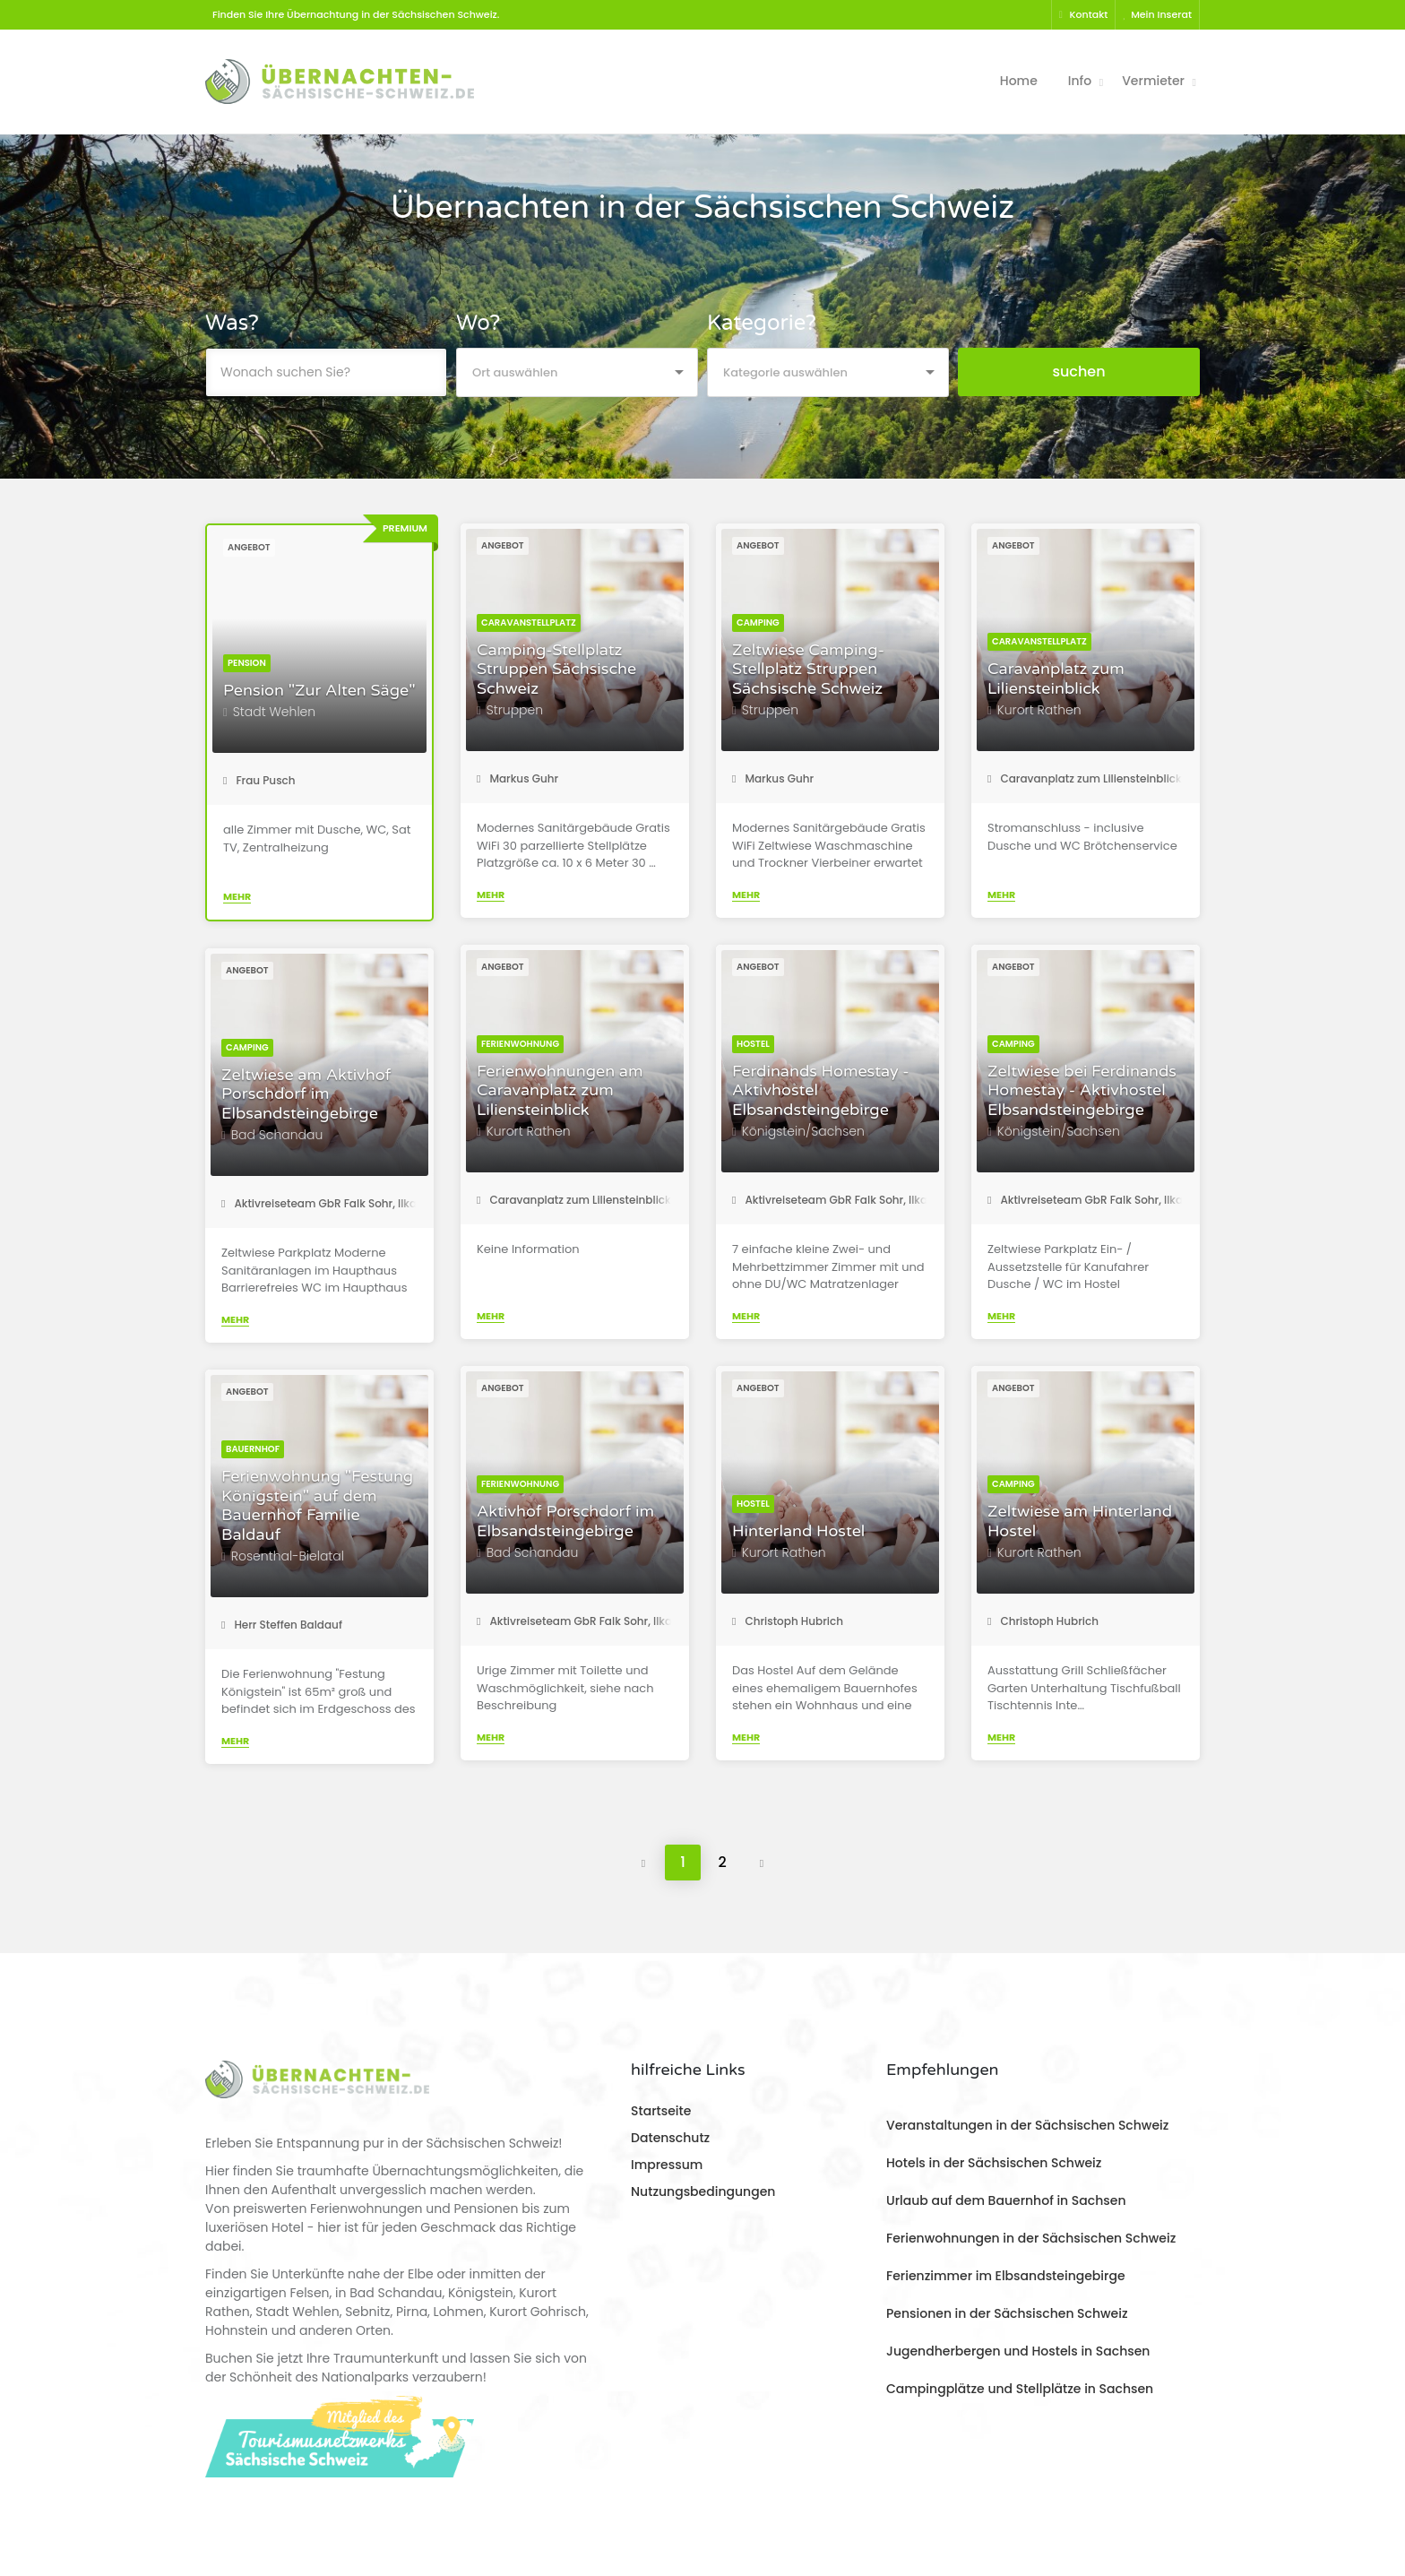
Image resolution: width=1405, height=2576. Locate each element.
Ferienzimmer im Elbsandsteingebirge (1005, 2276)
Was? (232, 323)
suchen (1078, 371)
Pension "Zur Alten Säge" (319, 690)
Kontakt (1083, 14)
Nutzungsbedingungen (703, 2191)
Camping (758, 622)
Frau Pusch (259, 780)
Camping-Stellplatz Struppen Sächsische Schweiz (556, 669)
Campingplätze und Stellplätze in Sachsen (1019, 2389)
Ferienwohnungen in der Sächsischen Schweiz (1031, 2238)
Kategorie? (761, 323)
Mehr (237, 896)
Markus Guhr (517, 778)
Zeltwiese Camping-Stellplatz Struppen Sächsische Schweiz (808, 669)
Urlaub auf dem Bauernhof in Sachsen (1005, 2200)
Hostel (753, 1043)
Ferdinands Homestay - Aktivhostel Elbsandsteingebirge (820, 1090)
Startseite (661, 2111)
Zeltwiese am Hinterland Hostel (1079, 1521)
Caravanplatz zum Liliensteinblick (1056, 679)
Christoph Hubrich (787, 1621)
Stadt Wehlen (274, 712)
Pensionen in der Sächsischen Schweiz (1007, 2313)
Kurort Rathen (1039, 710)
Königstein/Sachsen (803, 1131)
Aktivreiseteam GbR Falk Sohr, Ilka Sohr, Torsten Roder (883, 1199)
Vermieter (1153, 81)
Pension (247, 663)
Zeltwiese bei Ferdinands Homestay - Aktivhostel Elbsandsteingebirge (1082, 1090)
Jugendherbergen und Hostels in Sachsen (1018, 2351)
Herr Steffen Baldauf (281, 1624)
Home (1019, 81)
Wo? (478, 323)
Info (1079, 81)
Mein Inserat (1157, 14)
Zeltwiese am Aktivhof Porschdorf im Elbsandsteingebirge (306, 1094)
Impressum (666, 2165)
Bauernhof (253, 1449)
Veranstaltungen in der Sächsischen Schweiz (1027, 2125)
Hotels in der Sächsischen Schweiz (993, 2163)
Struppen (515, 710)
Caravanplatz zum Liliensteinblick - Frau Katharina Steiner (1150, 778)
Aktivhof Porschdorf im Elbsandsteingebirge (565, 1521)
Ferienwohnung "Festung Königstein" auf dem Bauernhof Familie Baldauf (317, 1505)
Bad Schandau (277, 1135)
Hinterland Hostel (798, 1531)
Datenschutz (670, 2138)
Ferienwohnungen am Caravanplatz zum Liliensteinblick (559, 1090)
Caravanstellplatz (528, 622)
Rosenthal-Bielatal (287, 1556)
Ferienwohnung (520, 1043)
